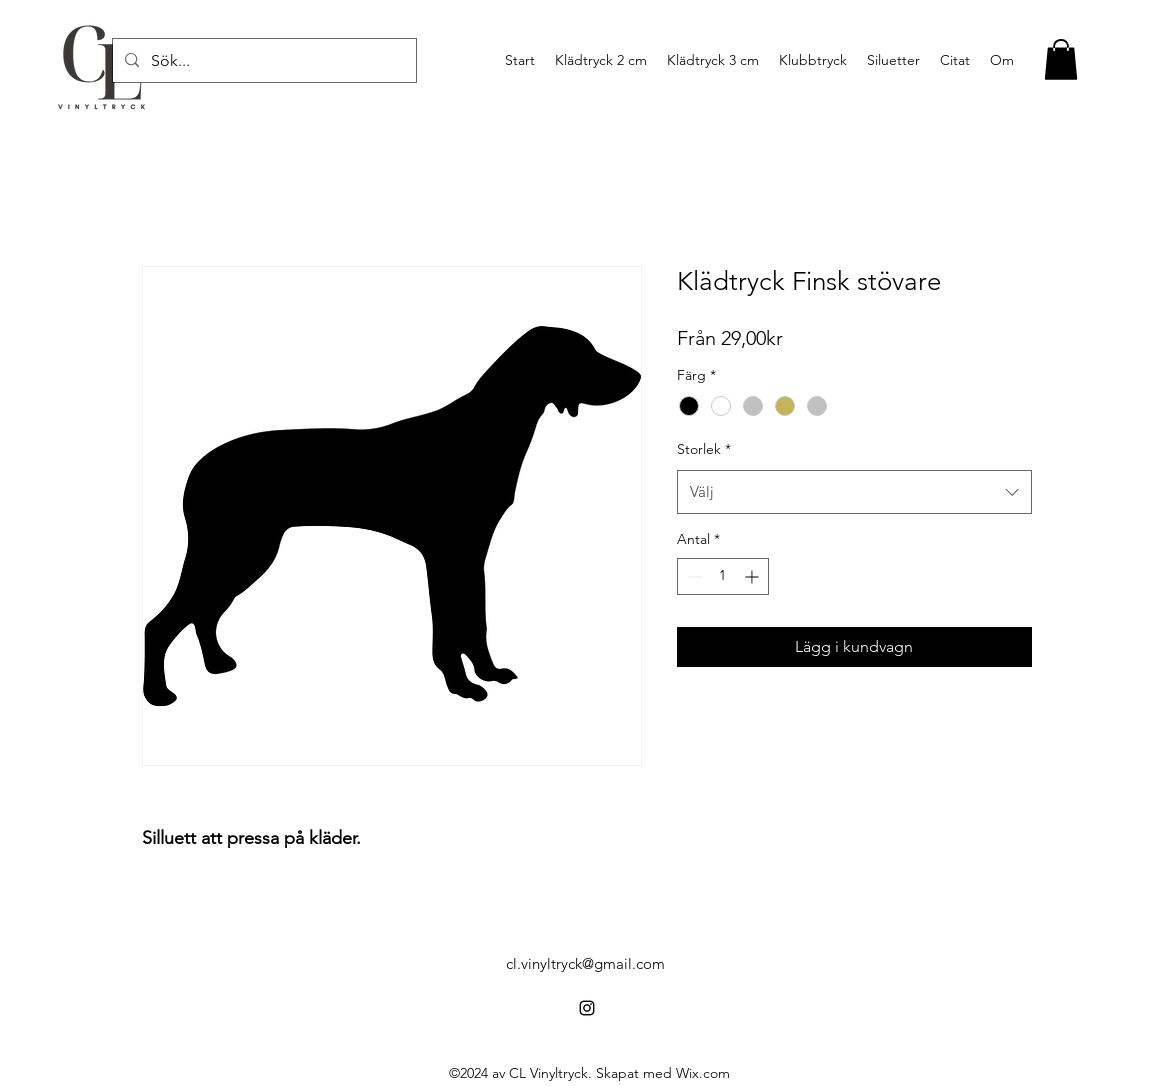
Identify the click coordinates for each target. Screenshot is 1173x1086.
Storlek (704, 449)
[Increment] (753, 576)
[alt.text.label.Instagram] (587, 1008)
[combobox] (854, 492)
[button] (1061, 59)
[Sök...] (262, 61)
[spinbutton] (723, 576)
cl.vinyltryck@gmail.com (585, 963)
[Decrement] (692, 576)
